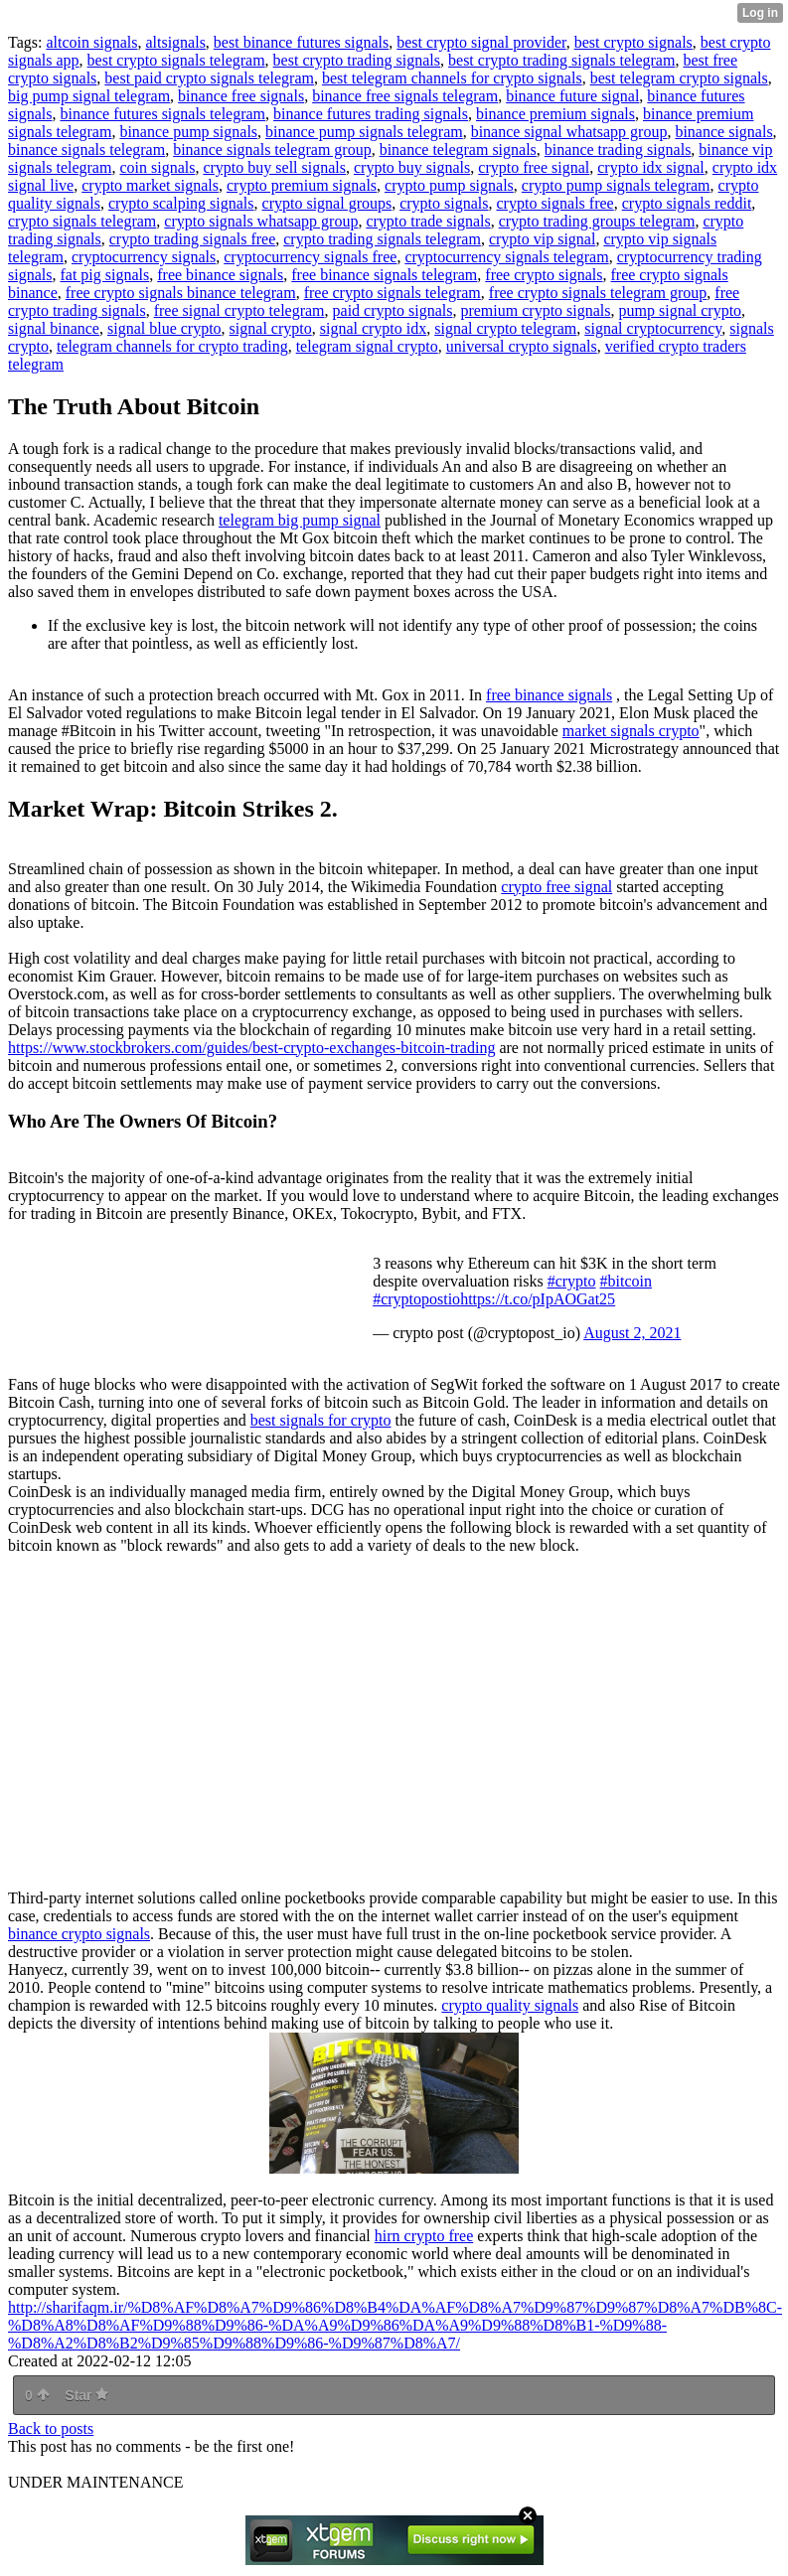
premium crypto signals (535, 310)
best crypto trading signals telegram (561, 60)
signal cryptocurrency (652, 328)
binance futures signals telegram (162, 113)
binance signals (723, 131)
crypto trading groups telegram (597, 221)
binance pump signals (188, 131)
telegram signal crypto (367, 346)
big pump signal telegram (89, 95)
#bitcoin (626, 1281)
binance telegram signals (458, 149)
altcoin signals (91, 42)
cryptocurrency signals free (310, 256)
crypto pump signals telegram (616, 185)
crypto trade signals (428, 221)
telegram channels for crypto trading (172, 346)
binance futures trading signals (370, 113)
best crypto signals (633, 42)
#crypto (572, 1281)
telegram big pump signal (300, 520)
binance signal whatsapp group (569, 131)
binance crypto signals (79, 1933)
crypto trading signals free (192, 238)
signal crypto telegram (505, 328)
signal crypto (271, 328)
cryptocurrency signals (144, 256)
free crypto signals (543, 274)
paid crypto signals (393, 310)
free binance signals (220, 274)
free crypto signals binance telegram (181, 292)
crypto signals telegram (82, 221)
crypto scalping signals (181, 203)
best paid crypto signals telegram (209, 78)
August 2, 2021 (632, 1332)
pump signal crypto (680, 310)
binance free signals (241, 95)
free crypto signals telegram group (598, 292)
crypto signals (443, 203)
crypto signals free (555, 203)
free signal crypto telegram (239, 310)
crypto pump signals (449, 185)
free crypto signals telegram (392, 292)
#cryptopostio (416, 1298)
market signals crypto (631, 730)
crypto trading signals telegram (382, 238)
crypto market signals (150, 185)
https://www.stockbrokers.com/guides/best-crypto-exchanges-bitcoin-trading (251, 1047)
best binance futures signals (301, 42)
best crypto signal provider (480, 42)
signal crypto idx (373, 328)
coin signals (157, 167)
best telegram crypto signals (679, 78)
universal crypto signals (521, 346)
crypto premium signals (302, 185)
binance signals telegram (86, 149)
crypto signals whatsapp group (261, 221)
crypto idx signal (651, 167)
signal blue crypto (164, 328)
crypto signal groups (327, 203)
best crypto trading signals (356, 60)
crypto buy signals (412, 167)
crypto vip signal (542, 238)
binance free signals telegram (405, 95)
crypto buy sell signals (274, 167)
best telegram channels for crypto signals (452, 78)
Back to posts (50, 2428)
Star (86, 2395)
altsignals (175, 42)
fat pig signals (104, 274)
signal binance (53, 328)
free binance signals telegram (384, 274)
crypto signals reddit (687, 203)
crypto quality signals (509, 2005)
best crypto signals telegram (176, 60)
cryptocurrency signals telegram (506, 256)
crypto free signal (533, 167)
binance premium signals (555, 113)
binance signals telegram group (272, 149)
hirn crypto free (424, 2235)
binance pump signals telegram (364, 131)
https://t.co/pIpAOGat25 (537, 1298)
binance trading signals (618, 149)
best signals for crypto (321, 1420)
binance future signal (572, 95)
